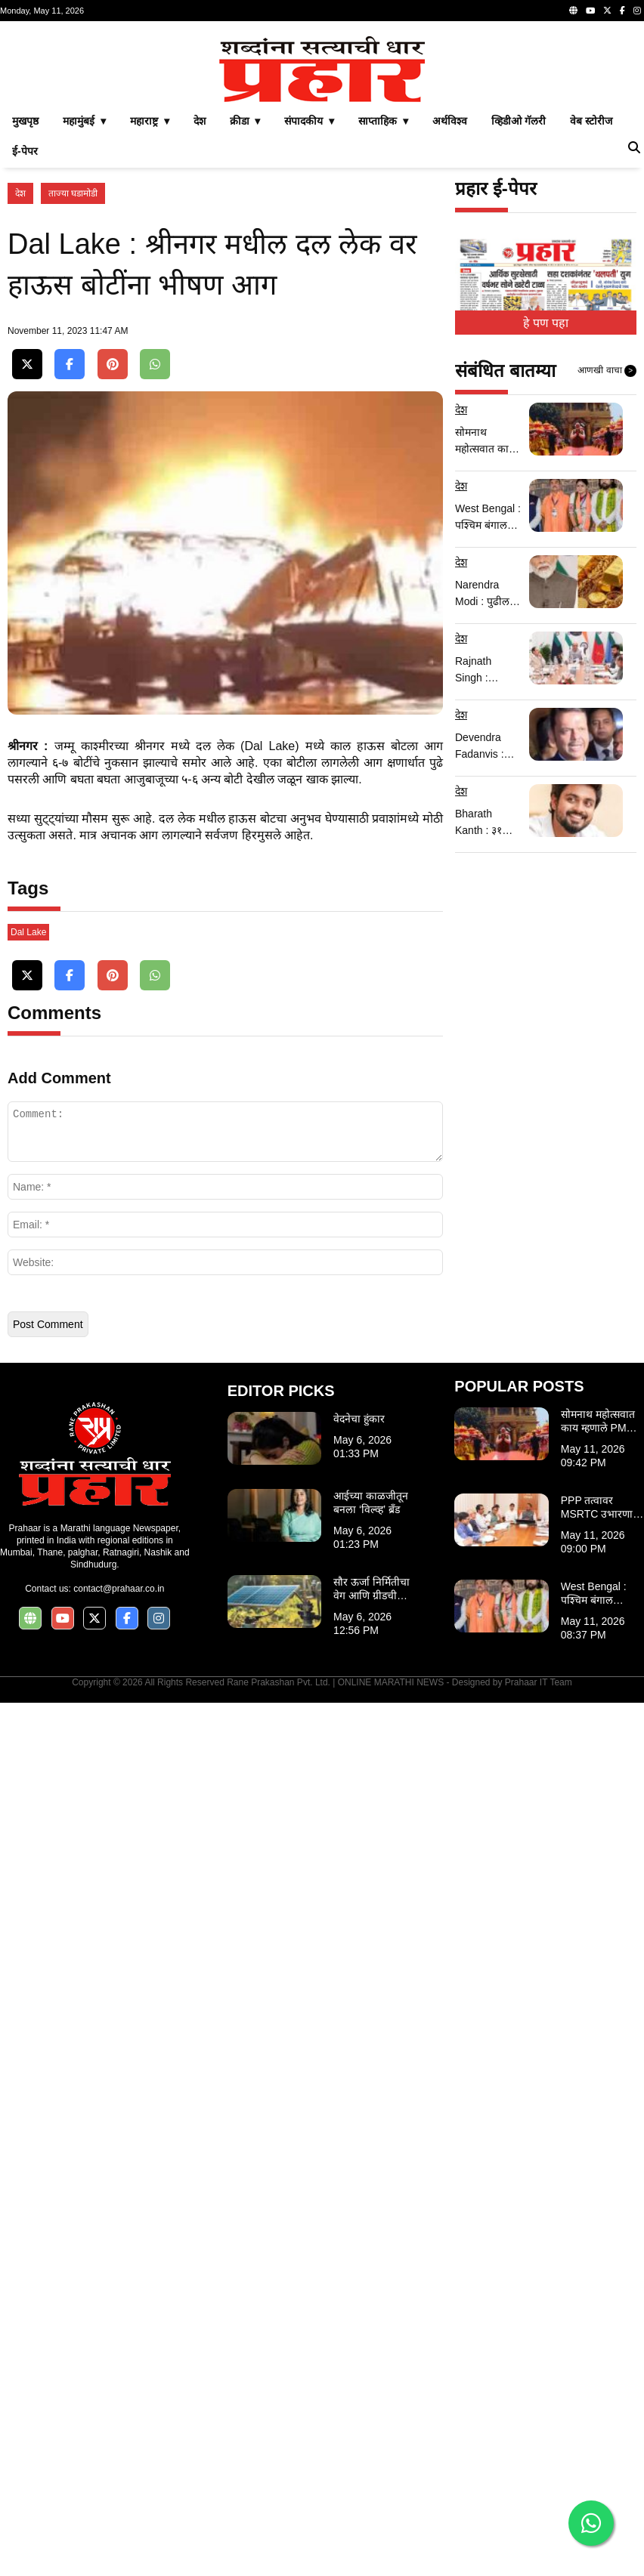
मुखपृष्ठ (25, 332)
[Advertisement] (322, 134)
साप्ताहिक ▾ (383, 332)
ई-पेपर (25, 363)
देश (200, 332)
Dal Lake (28, 1805)
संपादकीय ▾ (309, 332)
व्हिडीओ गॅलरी (518, 332)
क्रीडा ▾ (245, 332)
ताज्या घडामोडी (73, 405)
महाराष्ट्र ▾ (149, 332)
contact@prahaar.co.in (118, 2462)
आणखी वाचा (606, 582)
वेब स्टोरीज (591, 332)
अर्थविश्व (449, 332)
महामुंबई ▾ (84, 332)
